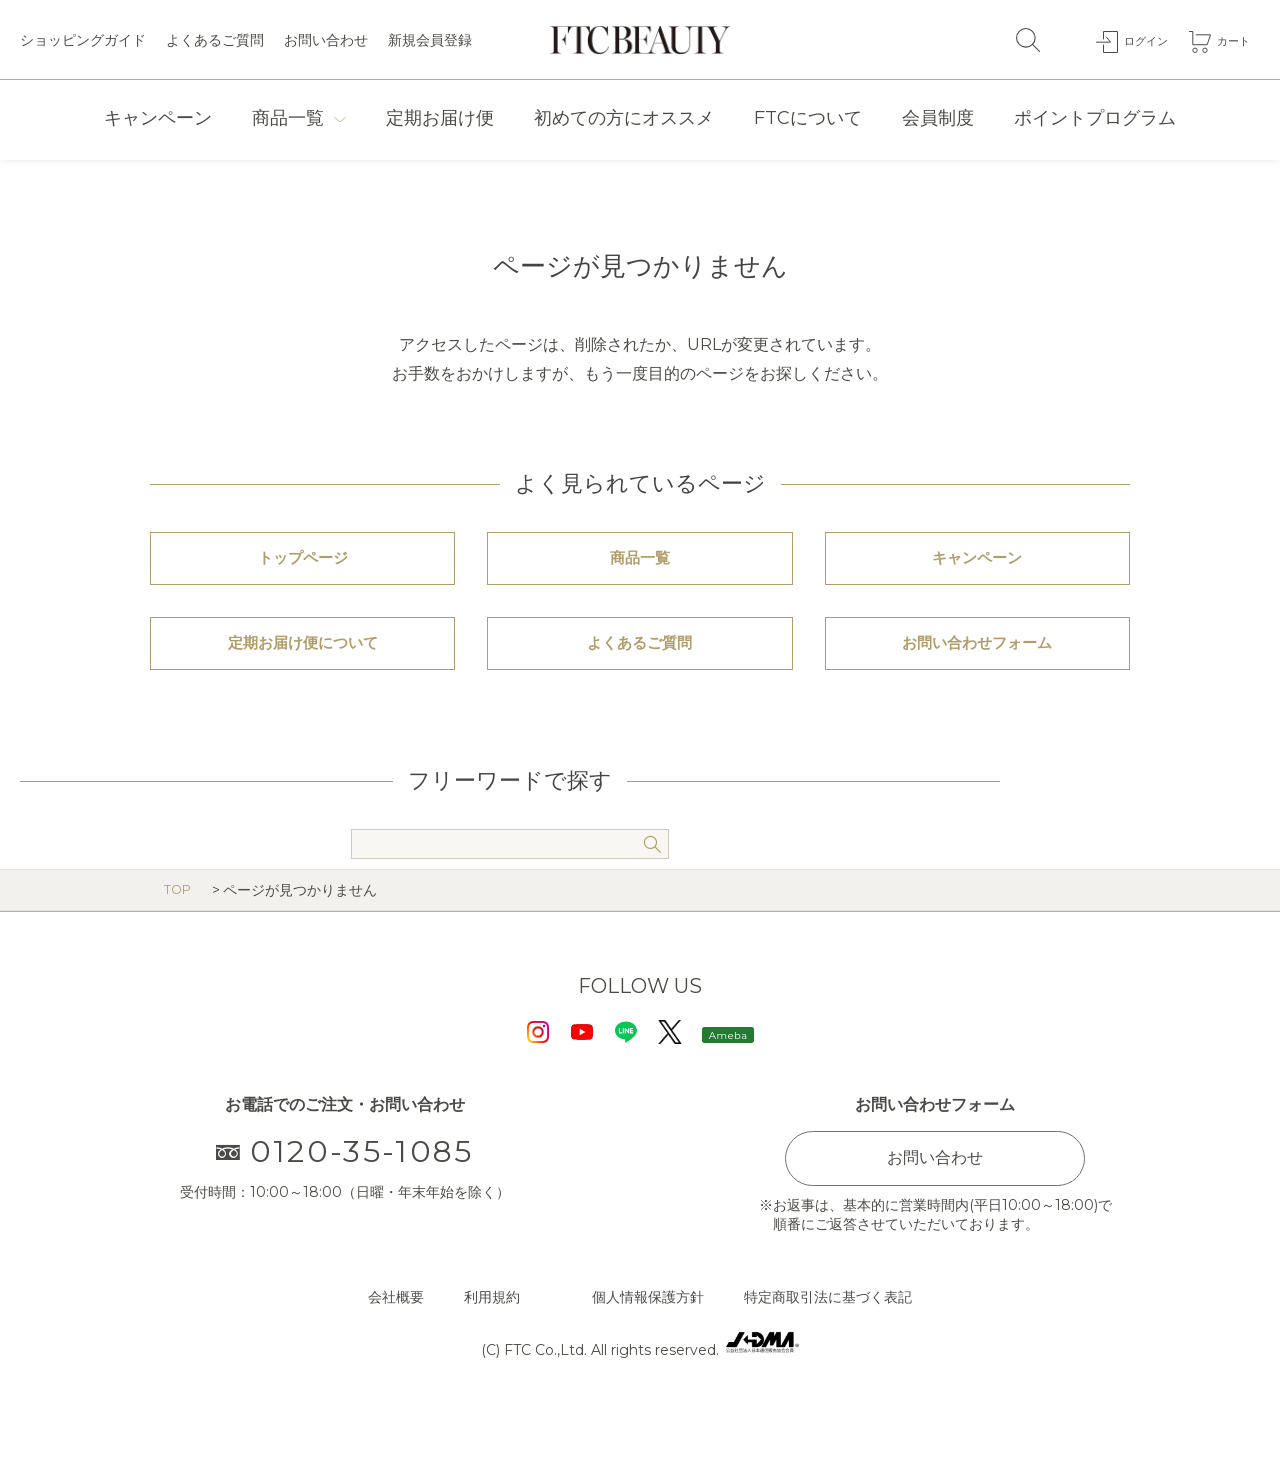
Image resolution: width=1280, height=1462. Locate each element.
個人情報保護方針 (648, 1351)
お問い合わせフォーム (977, 684)
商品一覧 (288, 118)
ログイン (1131, 39)
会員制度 (938, 118)
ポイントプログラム (1095, 118)
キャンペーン (158, 118)
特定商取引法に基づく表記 (828, 1351)
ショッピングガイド (83, 40)
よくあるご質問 (215, 40)
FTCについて (808, 118)
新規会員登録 (430, 40)
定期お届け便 (440, 118)
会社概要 (396, 1351)
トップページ (303, 572)
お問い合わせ (326, 40)
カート (1229, 39)
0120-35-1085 (345, 1205)
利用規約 (492, 1351)
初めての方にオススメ (624, 118)
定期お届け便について (303, 684)
